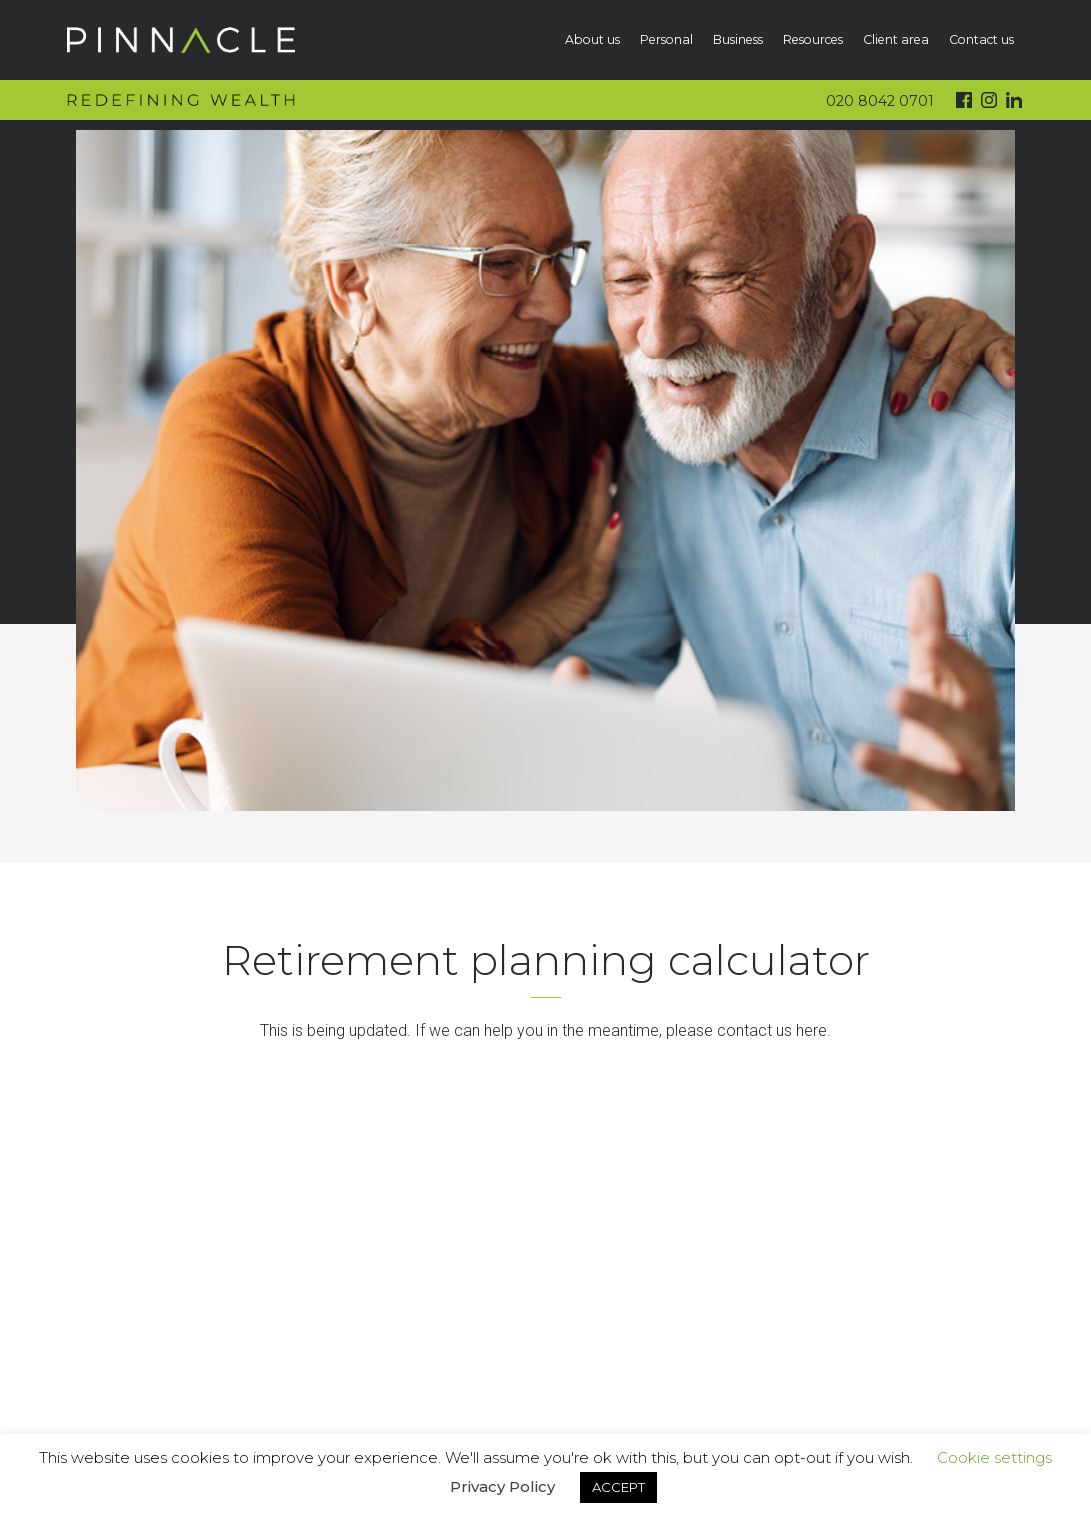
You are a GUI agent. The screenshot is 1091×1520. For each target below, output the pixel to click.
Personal (666, 39)
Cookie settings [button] (994, 1457)
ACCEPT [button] (618, 1487)
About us (592, 39)
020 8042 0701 (880, 101)
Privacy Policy (502, 1486)
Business (738, 39)
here (811, 1030)
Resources (813, 39)
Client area (896, 39)
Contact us (981, 39)
